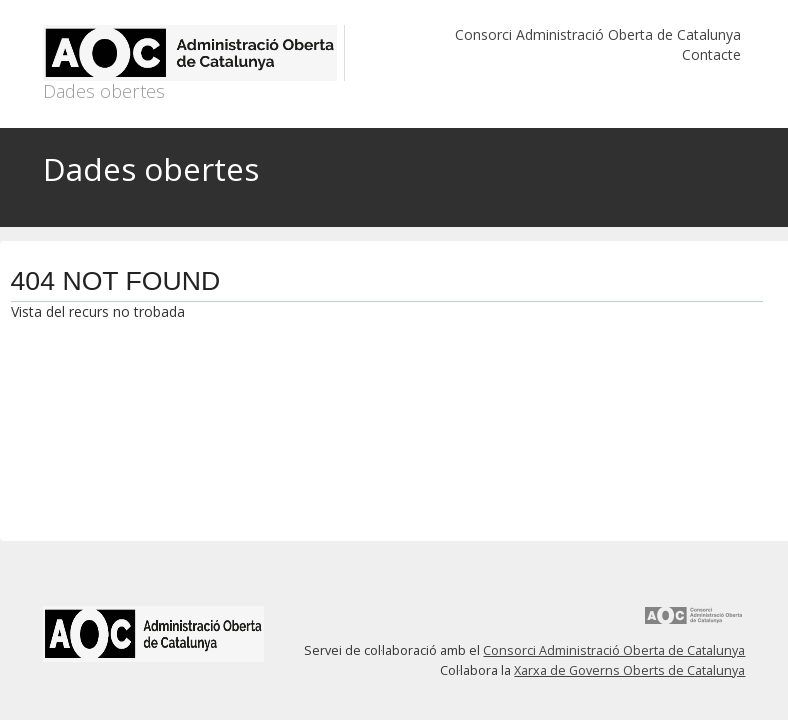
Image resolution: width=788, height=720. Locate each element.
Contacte (711, 54)
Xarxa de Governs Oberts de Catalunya (629, 670)
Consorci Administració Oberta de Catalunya (598, 34)
